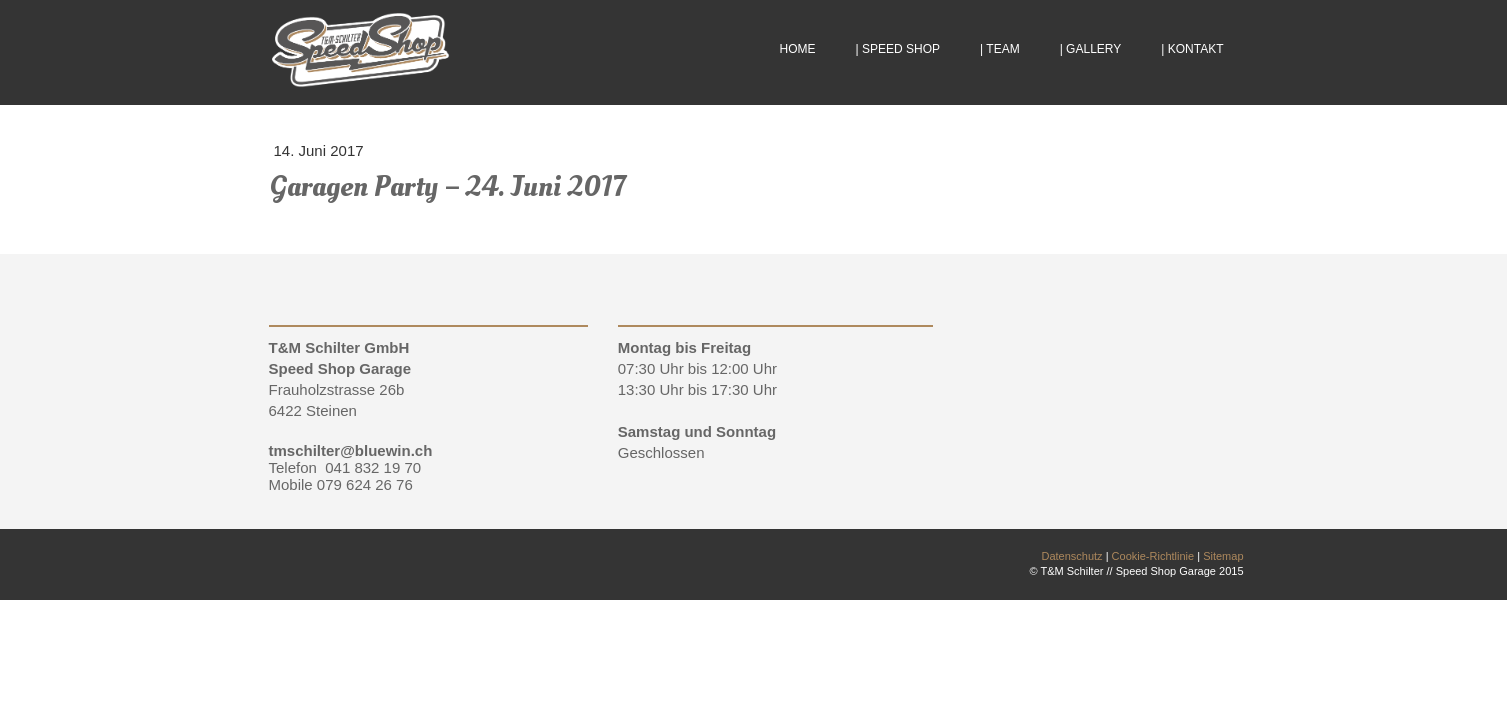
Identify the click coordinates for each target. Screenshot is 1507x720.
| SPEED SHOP (898, 49)
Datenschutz (1071, 556)
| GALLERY (1091, 49)
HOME (798, 49)
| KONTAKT (1192, 49)
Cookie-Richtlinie (1153, 556)
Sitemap (1223, 556)
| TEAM (1000, 49)
